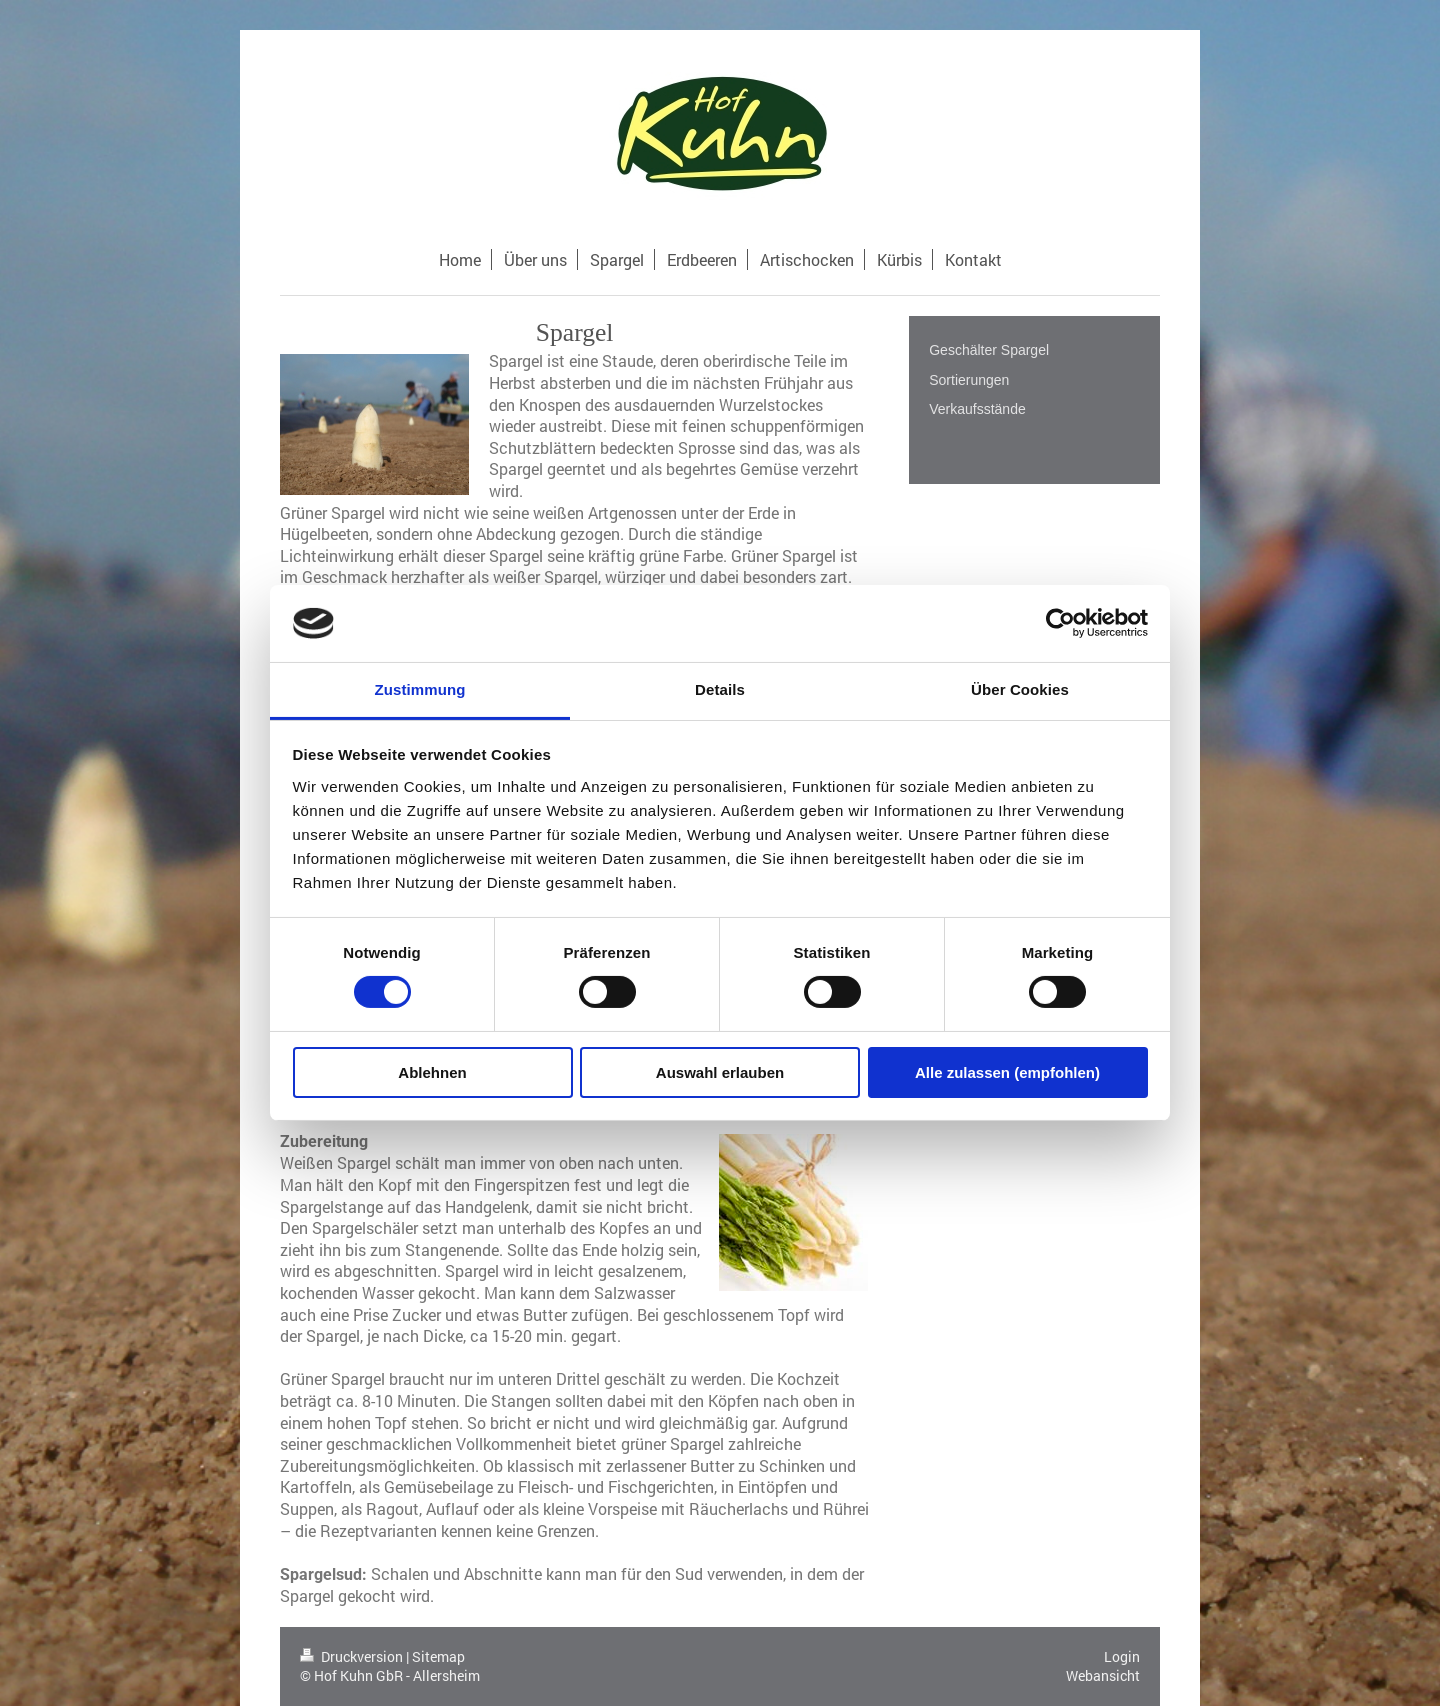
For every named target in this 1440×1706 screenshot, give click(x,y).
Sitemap (438, 1656)
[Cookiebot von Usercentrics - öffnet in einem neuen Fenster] (1060, 623)
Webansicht (1103, 1675)
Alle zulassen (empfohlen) (1007, 1072)
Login (1122, 1656)
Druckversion (353, 1656)
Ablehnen (432, 1072)
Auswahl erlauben (720, 1072)
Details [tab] (720, 689)
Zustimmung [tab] (420, 689)
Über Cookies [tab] (1020, 689)
